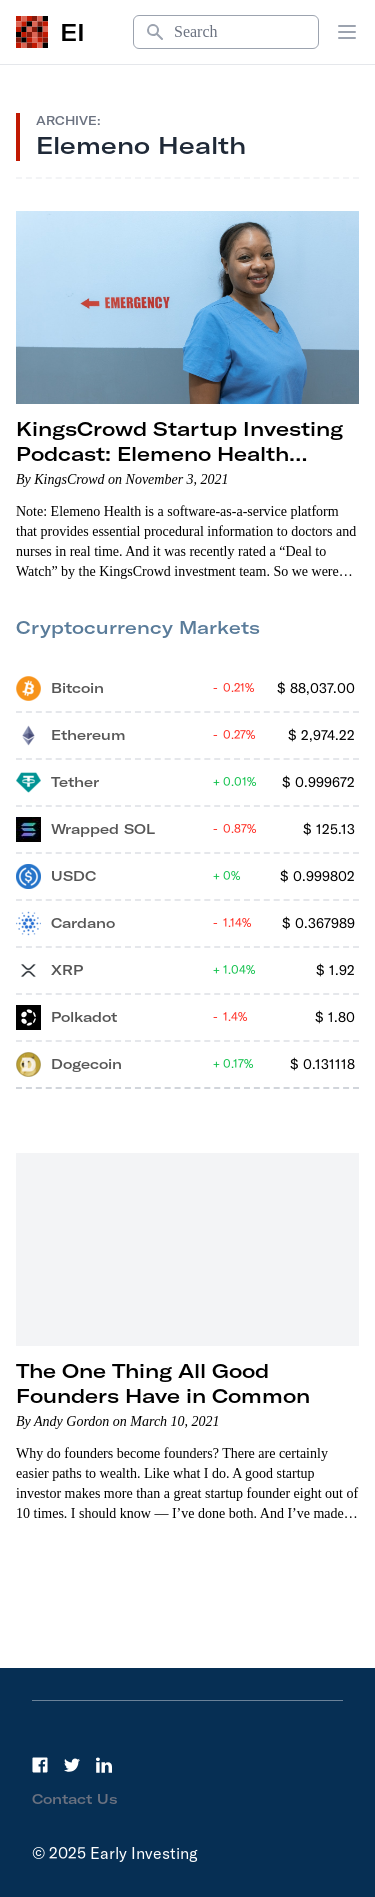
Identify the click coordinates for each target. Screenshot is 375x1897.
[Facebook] (40, 1765)
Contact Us (75, 1799)
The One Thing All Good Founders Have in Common (163, 1383)
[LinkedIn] (104, 1765)
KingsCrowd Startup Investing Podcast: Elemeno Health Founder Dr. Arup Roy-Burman (181, 453)
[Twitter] (72, 1765)
